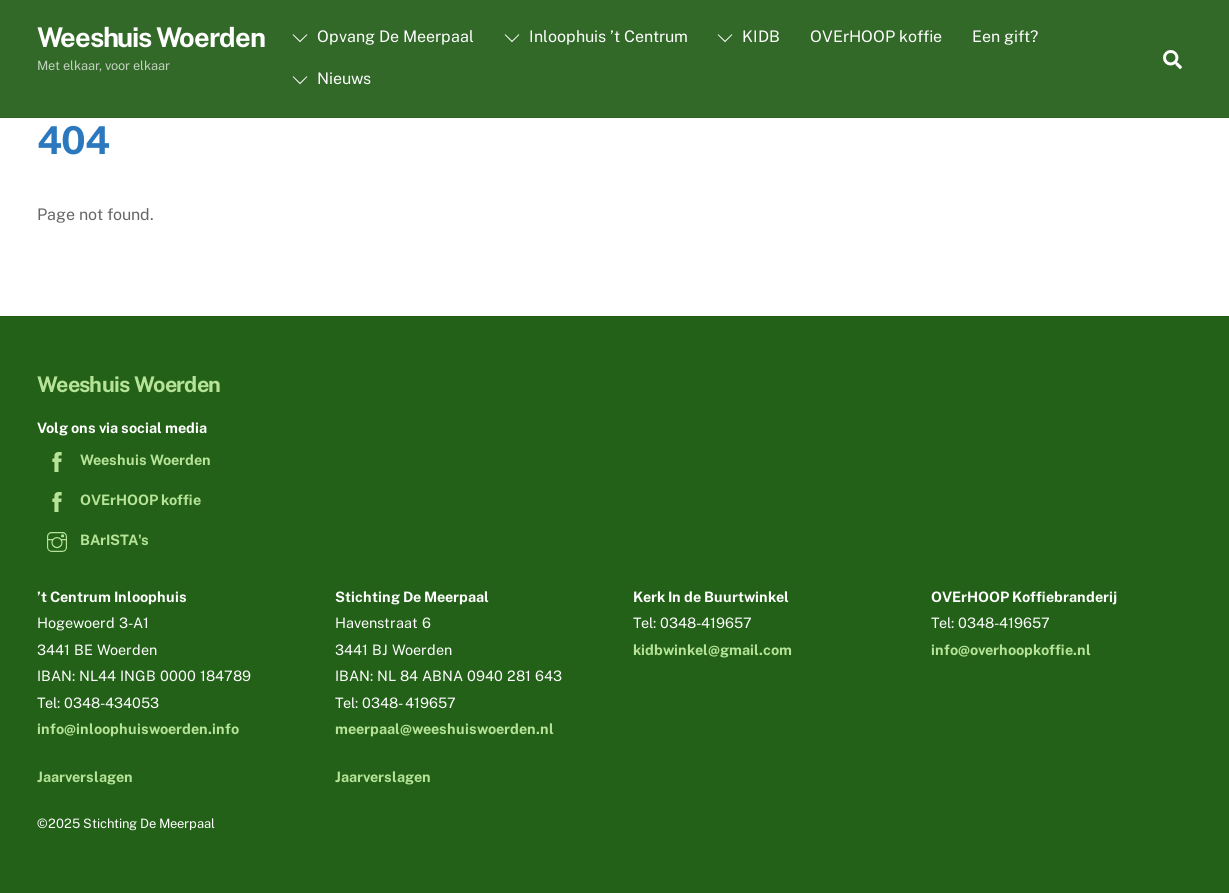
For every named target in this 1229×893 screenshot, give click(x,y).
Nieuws (331, 78)
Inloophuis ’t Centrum (596, 36)
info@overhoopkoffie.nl (1011, 649)
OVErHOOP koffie (876, 36)
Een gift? (1005, 36)
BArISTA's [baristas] (93, 539)
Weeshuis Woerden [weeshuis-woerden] (124, 459)
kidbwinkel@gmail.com (712, 649)
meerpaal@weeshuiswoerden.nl (444, 728)
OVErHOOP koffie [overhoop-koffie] (119, 499)
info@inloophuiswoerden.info (138, 728)
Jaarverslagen (85, 776)
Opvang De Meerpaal (383, 36)
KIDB (748, 36)
